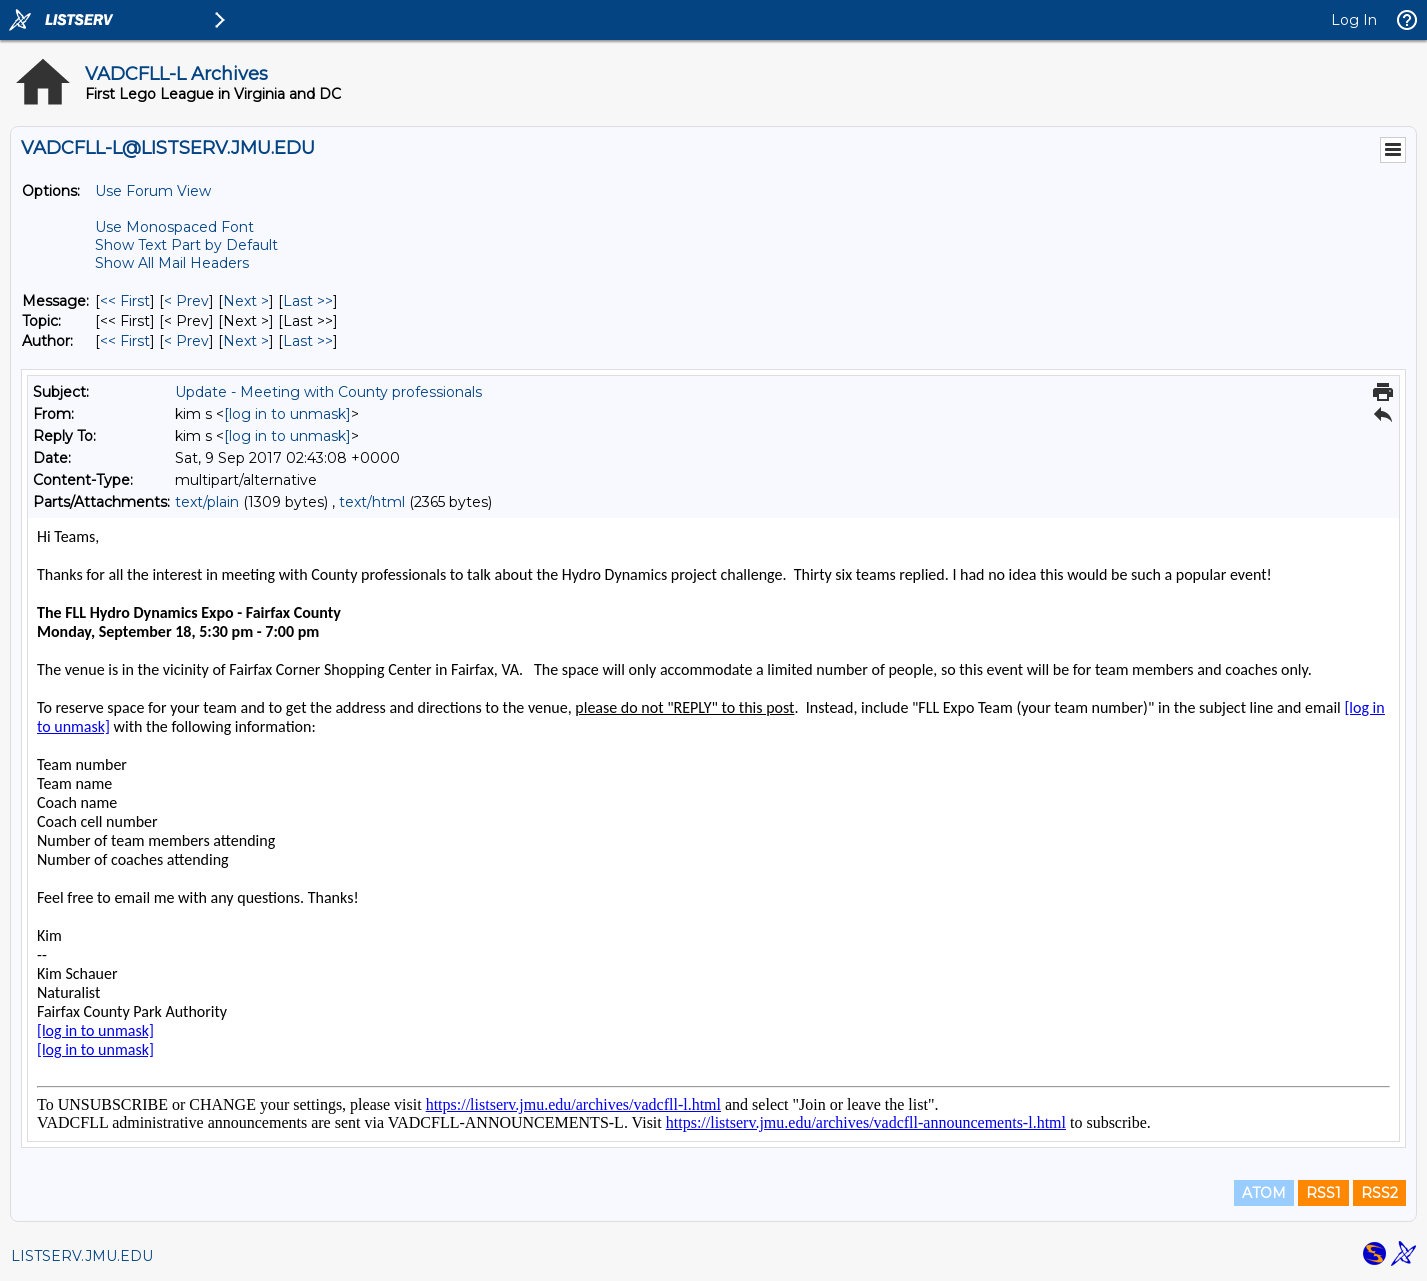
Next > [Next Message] (246, 301)
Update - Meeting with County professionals (328, 392)
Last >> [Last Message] (308, 301)
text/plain (207, 502)
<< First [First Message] (125, 301)
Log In (1354, 20)
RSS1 (1323, 1193)
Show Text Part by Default (186, 245)
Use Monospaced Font (174, 227)
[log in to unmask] (287, 414)
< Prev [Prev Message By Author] (186, 341)
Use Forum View (153, 191)
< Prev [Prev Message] (186, 301)
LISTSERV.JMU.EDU (82, 1256)
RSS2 (1379, 1193)
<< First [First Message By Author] (125, 341)
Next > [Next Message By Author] (246, 341)
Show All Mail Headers (172, 263)
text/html (372, 502)
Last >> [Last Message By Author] (308, 341)
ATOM (1264, 1193)
